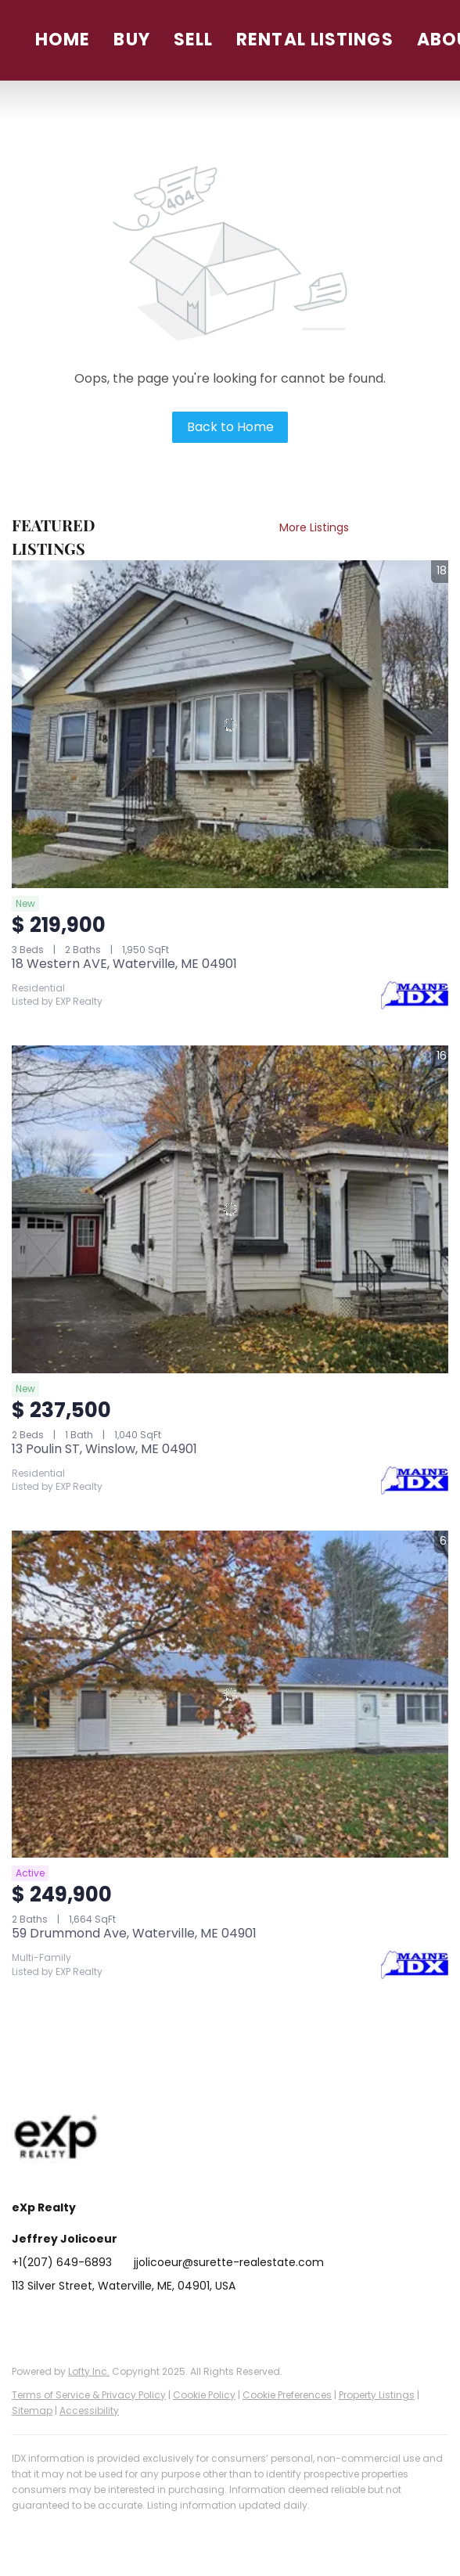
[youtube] (180, 2321)
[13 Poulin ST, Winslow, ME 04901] (230, 1209)
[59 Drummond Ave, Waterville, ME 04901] (230, 1694)
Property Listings (377, 2395)
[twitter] (86, 2321)
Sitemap (32, 2410)
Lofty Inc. (89, 2371)
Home (62, 39)
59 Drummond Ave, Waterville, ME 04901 (134, 1933)
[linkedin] (54, 2321)
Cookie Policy (204, 2395)
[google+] (211, 2321)
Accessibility (89, 2410)
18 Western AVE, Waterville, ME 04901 (124, 964)
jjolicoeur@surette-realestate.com (229, 2262)
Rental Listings (315, 39)
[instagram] (148, 2321)
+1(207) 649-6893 (62, 2262)
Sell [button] (193, 39)
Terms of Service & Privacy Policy (89, 2395)
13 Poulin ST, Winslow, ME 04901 (104, 1449)
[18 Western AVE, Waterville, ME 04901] (230, 724)
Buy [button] (131, 39)
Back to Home (230, 427)
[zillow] (117, 2321)
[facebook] (23, 2321)
